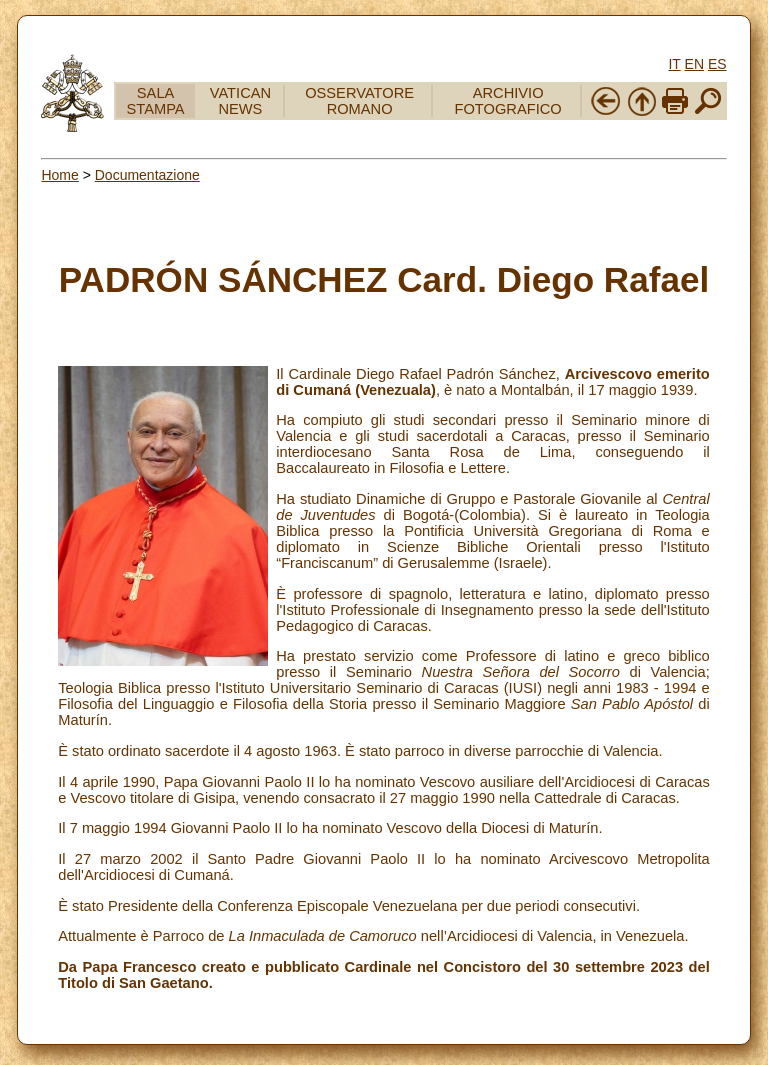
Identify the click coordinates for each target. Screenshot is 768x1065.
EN (694, 64)
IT (674, 64)
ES (717, 64)
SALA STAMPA (156, 101)
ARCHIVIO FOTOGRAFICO (508, 101)
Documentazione (147, 175)
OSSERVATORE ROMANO (359, 101)
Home (59, 175)
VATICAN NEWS (240, 101)
